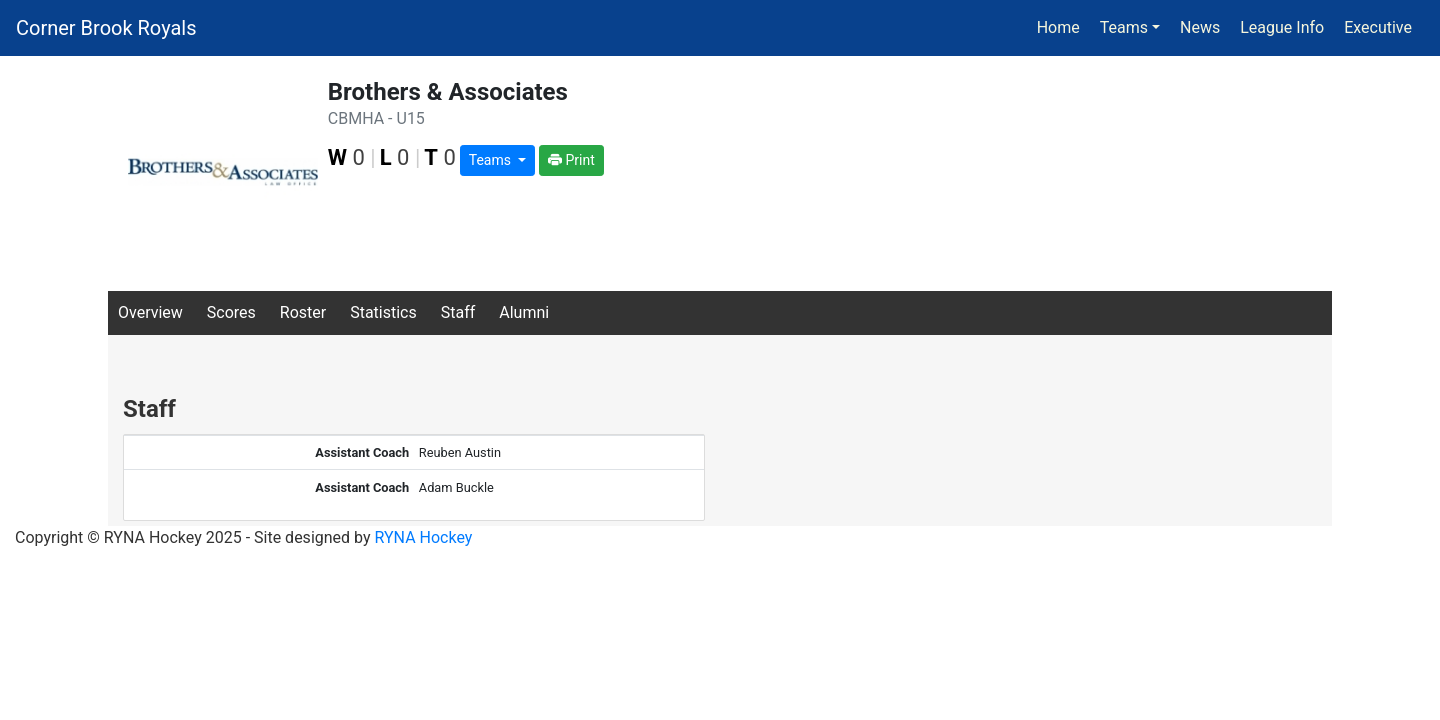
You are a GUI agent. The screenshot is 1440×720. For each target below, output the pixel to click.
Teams (492, 160)
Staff (458, 312)
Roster (303, 312)
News (1200, 27)
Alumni (524, 312)
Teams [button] (1124, 27)
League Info (1282, 27)
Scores (231, 312)
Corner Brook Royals (106, 28)
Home (1058, 27)
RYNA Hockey (424, 537)
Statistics (383, 312)
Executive (1378, 27)
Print (571, 160)
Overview (150, 312)
